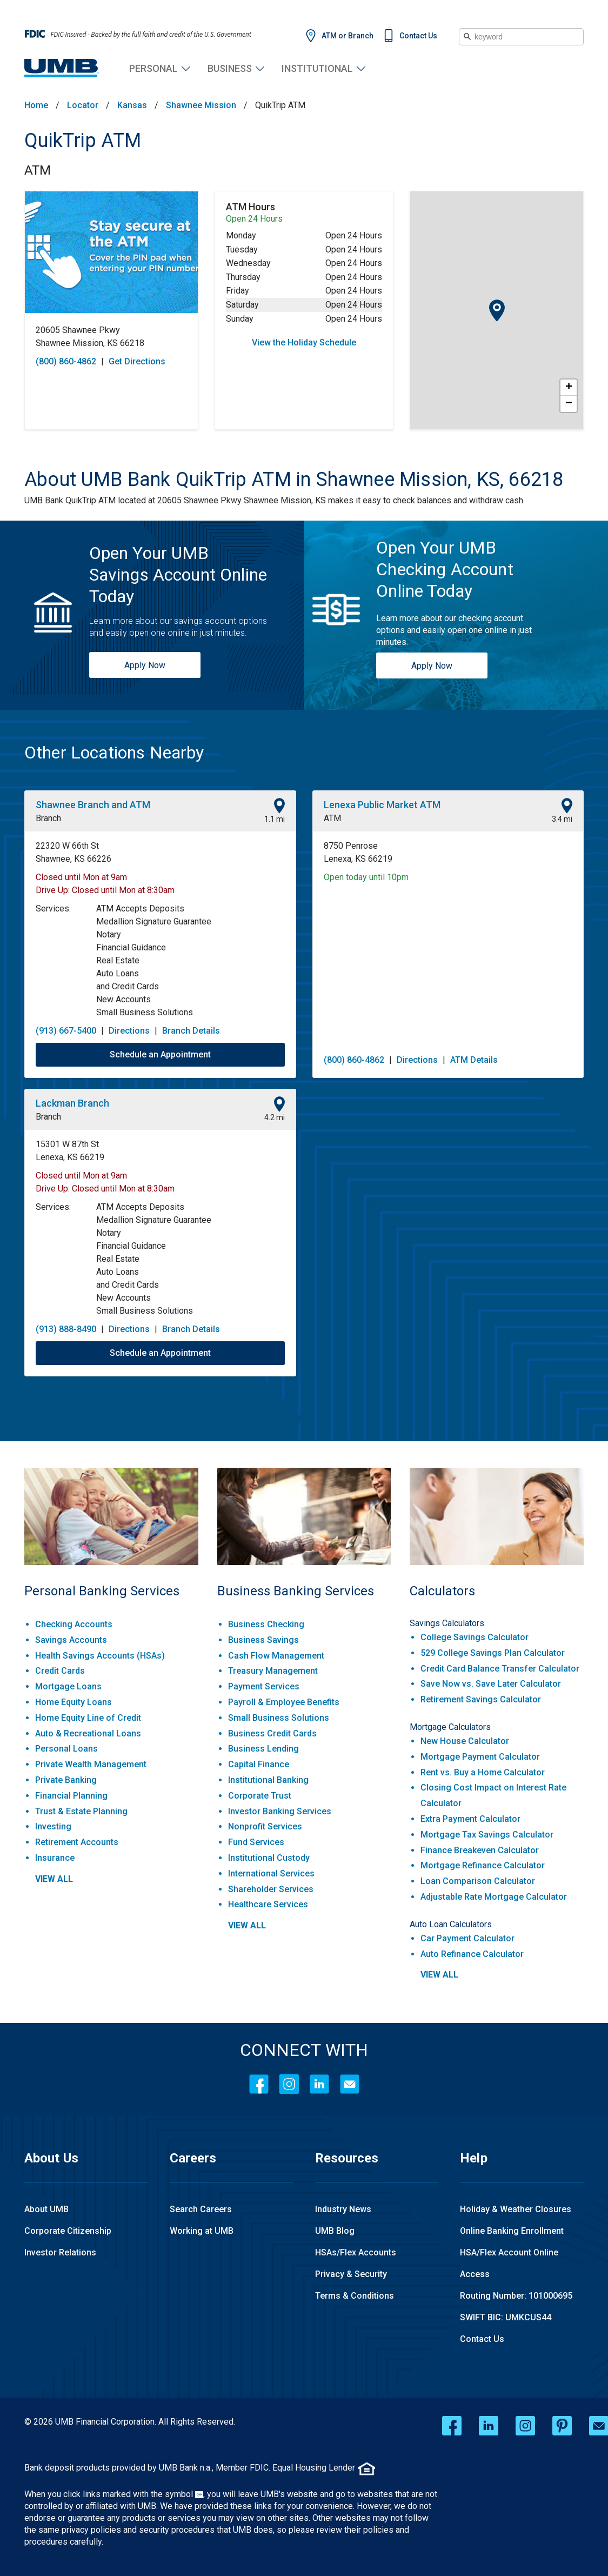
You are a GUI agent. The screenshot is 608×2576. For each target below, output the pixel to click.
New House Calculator (464, 1741)
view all (54, 1879)
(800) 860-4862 (354, 1060)
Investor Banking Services (279, 1811)
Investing (53, 1826)
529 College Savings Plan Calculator (492, 1653)
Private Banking (66, 1780)
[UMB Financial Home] (61, 68)
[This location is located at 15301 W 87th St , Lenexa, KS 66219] (160, 1151)
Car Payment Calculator (467, 1938)
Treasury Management (273, 1671)
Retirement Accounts (76, 1842)
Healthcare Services (268, 1904)
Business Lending (263, 1748)
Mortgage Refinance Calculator (482, 1865)
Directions (129, 1031)
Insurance (55, 1858)
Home (36, 105)
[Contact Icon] (350, 2084)
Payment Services (263, 1686)
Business (230, 68)
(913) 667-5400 (66, 1031)
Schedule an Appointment (160, 1054)
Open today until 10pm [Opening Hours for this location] (366, 877)
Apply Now (144, 665)
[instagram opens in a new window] (525, 2425)
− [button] (568, 404)
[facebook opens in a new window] (452, 2425)
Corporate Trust (259, 1795)
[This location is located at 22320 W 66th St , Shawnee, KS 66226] (160, 853)
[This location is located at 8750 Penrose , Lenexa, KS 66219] (448, 853)
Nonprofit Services (265, 1826)
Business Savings (263, 1640)
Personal (153, 68)
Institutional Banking (268, 1780)
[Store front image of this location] (111, 252)
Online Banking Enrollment (512, 2231)
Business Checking (266, 1624)
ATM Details (474, 1060)
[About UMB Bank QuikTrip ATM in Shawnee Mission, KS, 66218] (293, 479)
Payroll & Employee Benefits (283, 1702)
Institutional (317, 68)
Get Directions (137, 361)
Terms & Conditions (354, 2296)
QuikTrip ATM (82, 140)
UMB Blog (335, 2231)
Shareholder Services (270, 1889)
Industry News (343, 2209)
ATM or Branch (347, 35)
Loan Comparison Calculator (477, 1881)
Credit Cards (60, 1671)
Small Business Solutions (278, 1718)
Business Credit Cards (272, 1733)
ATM (37, 170)
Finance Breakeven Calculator (479, 1850)
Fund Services (256, 1842)
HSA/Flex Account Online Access (509, 2263)
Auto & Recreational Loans (88, 1733)
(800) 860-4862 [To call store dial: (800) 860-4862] (66, 361)
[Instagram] (289, 2084)
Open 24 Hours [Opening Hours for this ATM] (254, 219)
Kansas (132, 105)
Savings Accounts (71, 1640)
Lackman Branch (72, 1103)
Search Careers (201, 2209)
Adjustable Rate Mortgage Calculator (493, 1897)
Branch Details (191, 1031)
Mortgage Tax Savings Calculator (486, 1834)
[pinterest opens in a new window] (562, 2425)
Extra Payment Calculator (470, 1819)
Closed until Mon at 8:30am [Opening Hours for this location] (123, 890)
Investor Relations (60, 2252)
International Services (271, 1873)
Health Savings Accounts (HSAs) (100, 1655)
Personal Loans (66, 1748)
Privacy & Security (351, 2274)
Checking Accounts (73, 1624)
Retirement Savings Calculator (480, 1699)
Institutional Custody (269, 1858)
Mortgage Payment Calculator (480, 1757)
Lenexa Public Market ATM (382, 804)
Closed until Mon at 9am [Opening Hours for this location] (81, 877)
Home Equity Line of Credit (88, 1718)
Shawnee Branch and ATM (93, 804)
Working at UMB (201, 2231)
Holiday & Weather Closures (515, 2209)
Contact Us (418, 35)
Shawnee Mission (201, 105)
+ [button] (568, 388)
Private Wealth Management (90, 1764)
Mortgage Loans (68, 1686)
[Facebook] (259, 2084)
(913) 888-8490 (66, 1329)
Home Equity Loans (73, 1702)
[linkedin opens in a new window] (488, 2425)
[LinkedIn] (319, 2084)
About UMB (46, 2209)
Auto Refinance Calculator (472, 1954)
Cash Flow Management (276, 1655)
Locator (82, 105)
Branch (48, 818)
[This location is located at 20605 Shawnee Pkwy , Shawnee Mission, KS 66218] (111, 337)
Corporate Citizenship (67, 2231)
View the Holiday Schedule (304, 342)
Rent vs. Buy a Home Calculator (482, 1772)
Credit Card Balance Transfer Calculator (499, 1668)
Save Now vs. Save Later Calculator (490, 1684)
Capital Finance (258, 1764)
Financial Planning (71, 1795)
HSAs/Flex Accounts (355, 2252)
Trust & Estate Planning (81, 1811)
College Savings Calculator (474, 1637)
